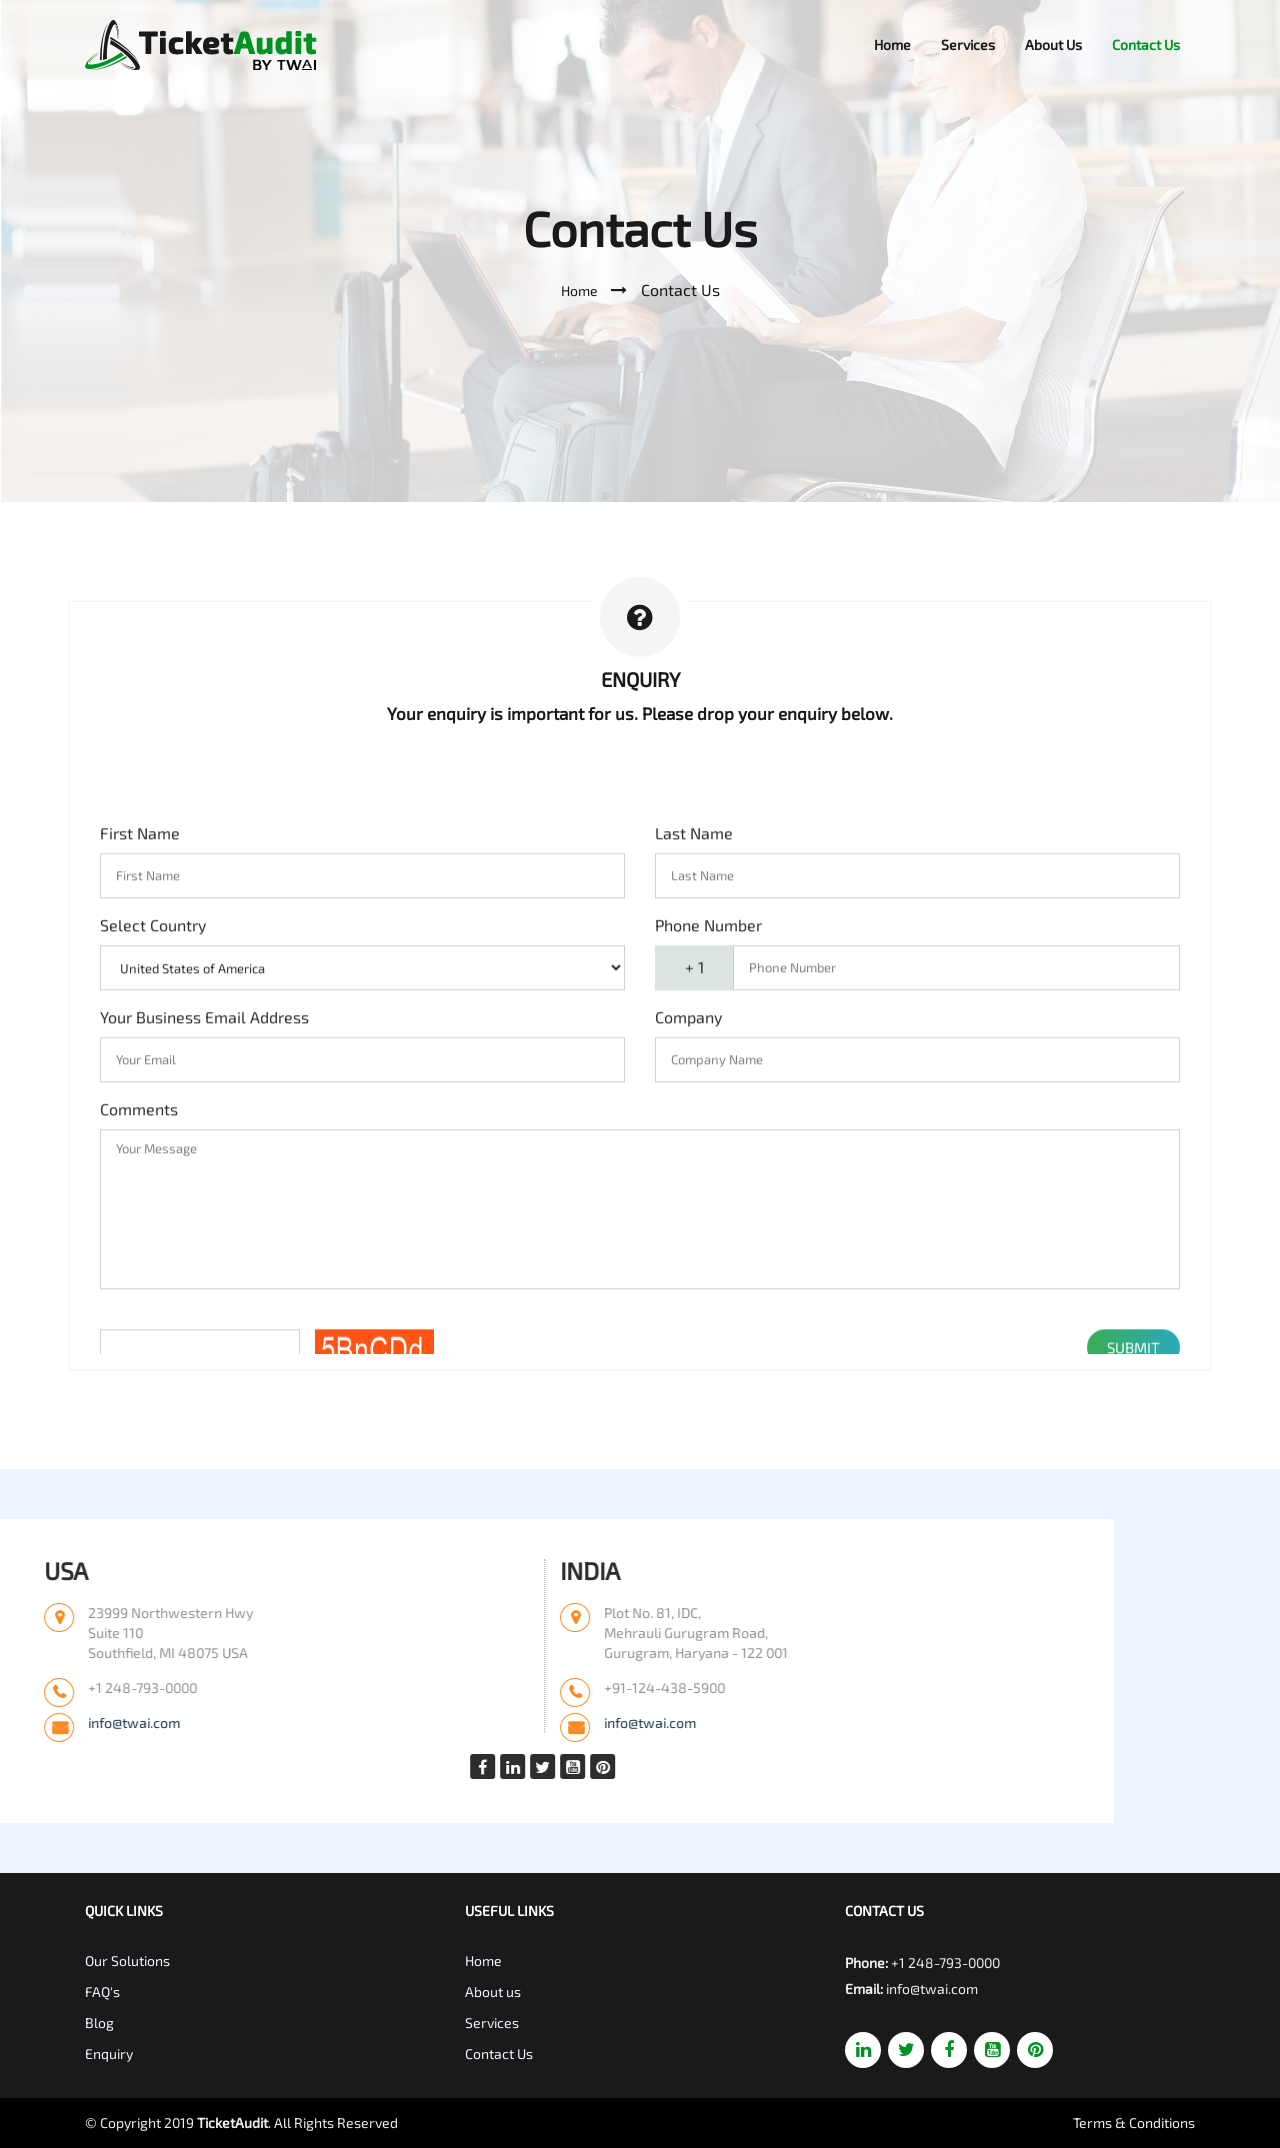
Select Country (153, 1296)
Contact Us (1146, 44)
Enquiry (109, 2053)
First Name (140, 1204)
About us (493, 1991)
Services (968, 44)
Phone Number (708, 1296)
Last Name (694, 1204)
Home (892, 44)
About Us (1053, 44)
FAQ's (102, 1991)
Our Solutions (127, 1960)
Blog (99, 2022)
